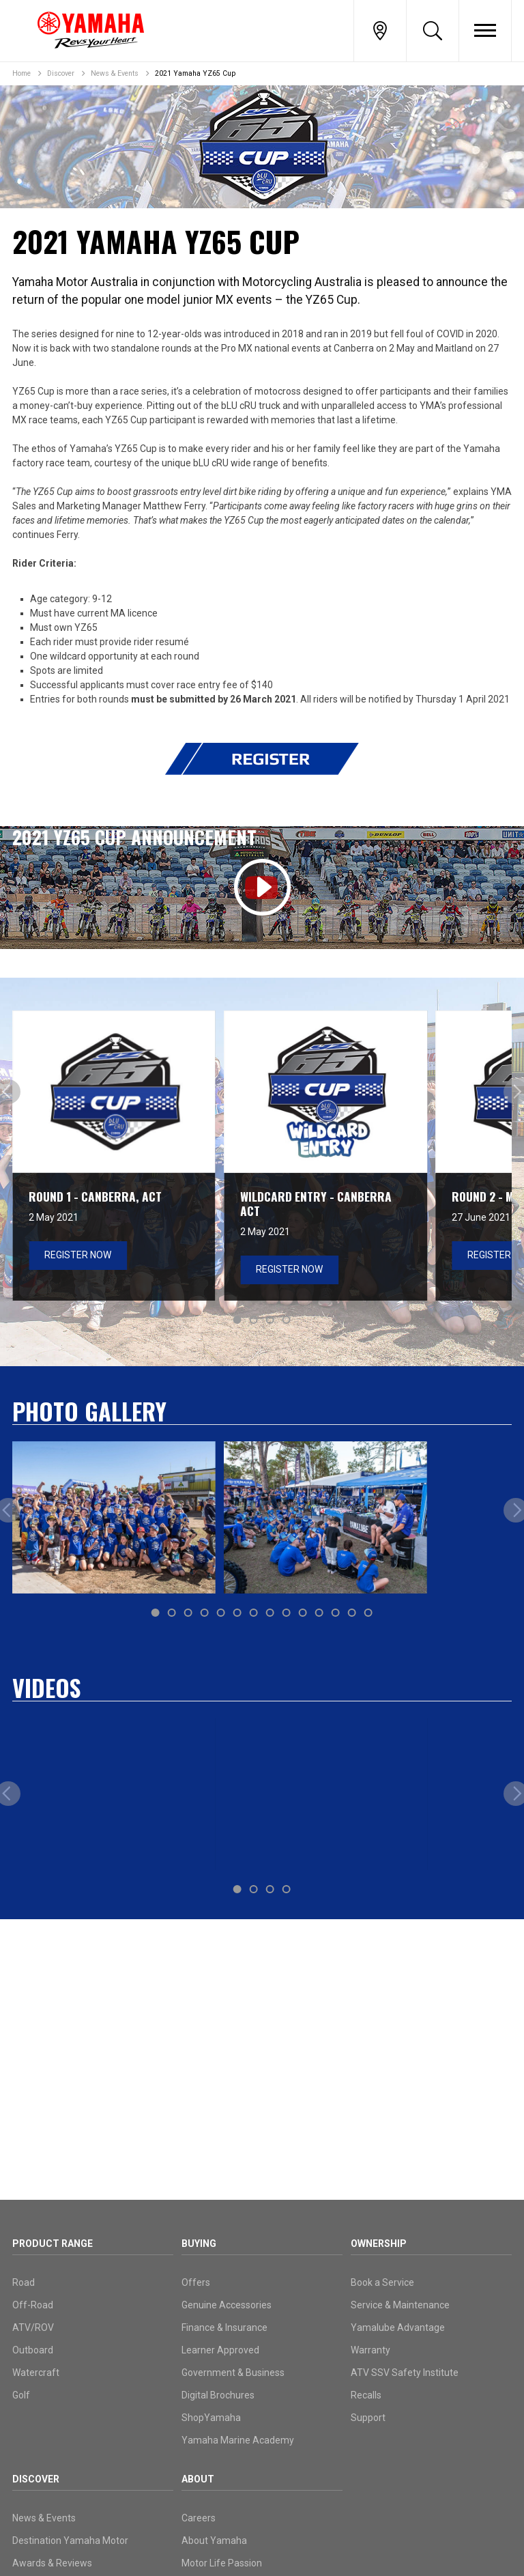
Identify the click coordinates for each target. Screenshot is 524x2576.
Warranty (370, 2350)
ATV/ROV (33, 2327)
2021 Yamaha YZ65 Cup (195, 73)
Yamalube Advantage (398, 2327)
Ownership (379, 2243)
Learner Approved (220, 2350)
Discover (60, 73)
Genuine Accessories (226, 2304)
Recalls (366, 2395)
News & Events (115, 73)
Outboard (32, 2350)
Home (21, 73)
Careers (198, 2518)
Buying (198, 2243)
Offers (195, 2282)
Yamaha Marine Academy (237, 2440)
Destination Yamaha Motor (70, 2540)
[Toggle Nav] (485, 30)
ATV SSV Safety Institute (404, 2372)
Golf (21, 2395)
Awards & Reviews (52, 2563)
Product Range (52, 2243)
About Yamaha (214, 2540)
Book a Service (382, 2282)
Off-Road (32, 2304)
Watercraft (35, 2372)
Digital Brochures (217, 2395)
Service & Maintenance (400, 2304)
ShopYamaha (211, 2417)
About (197, 2479)
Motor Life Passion (221, 2563)
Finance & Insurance (224, 2327)
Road (23, 2282)
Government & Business (233, 2372)
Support (368, 2417)
